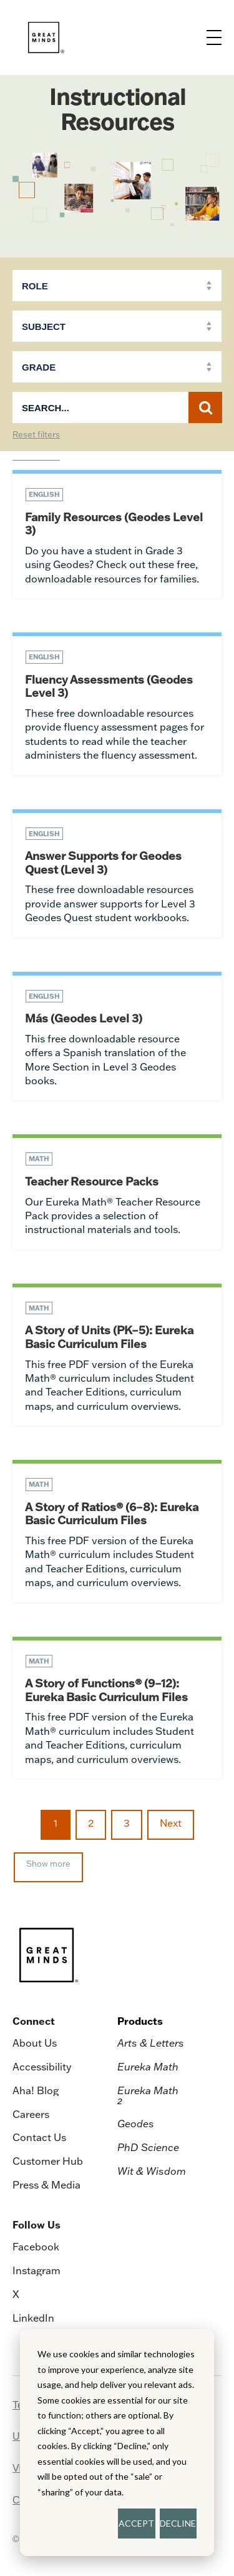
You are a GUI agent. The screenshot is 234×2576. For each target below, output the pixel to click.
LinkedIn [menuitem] (33, 2318)
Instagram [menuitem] (36, 2270)
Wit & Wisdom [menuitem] (151, 2171)
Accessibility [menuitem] (41, 2066)
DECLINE (178, 2523)
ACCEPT (136, 2523)
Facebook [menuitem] (35, 2246)
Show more (48, 1864)
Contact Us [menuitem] (39, 2137)
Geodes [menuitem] (135, 2123)
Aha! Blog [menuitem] (35, 2090)
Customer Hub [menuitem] (47, 2161)
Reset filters (36, 435)
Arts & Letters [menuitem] (150, 2043)
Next (171, 1823)
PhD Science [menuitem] (148, 2147)
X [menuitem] (15, 2294)
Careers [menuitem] (30, 2114)
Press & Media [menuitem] (46, 2184)
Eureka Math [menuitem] (147, 2066)
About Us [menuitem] (34, 2043)
